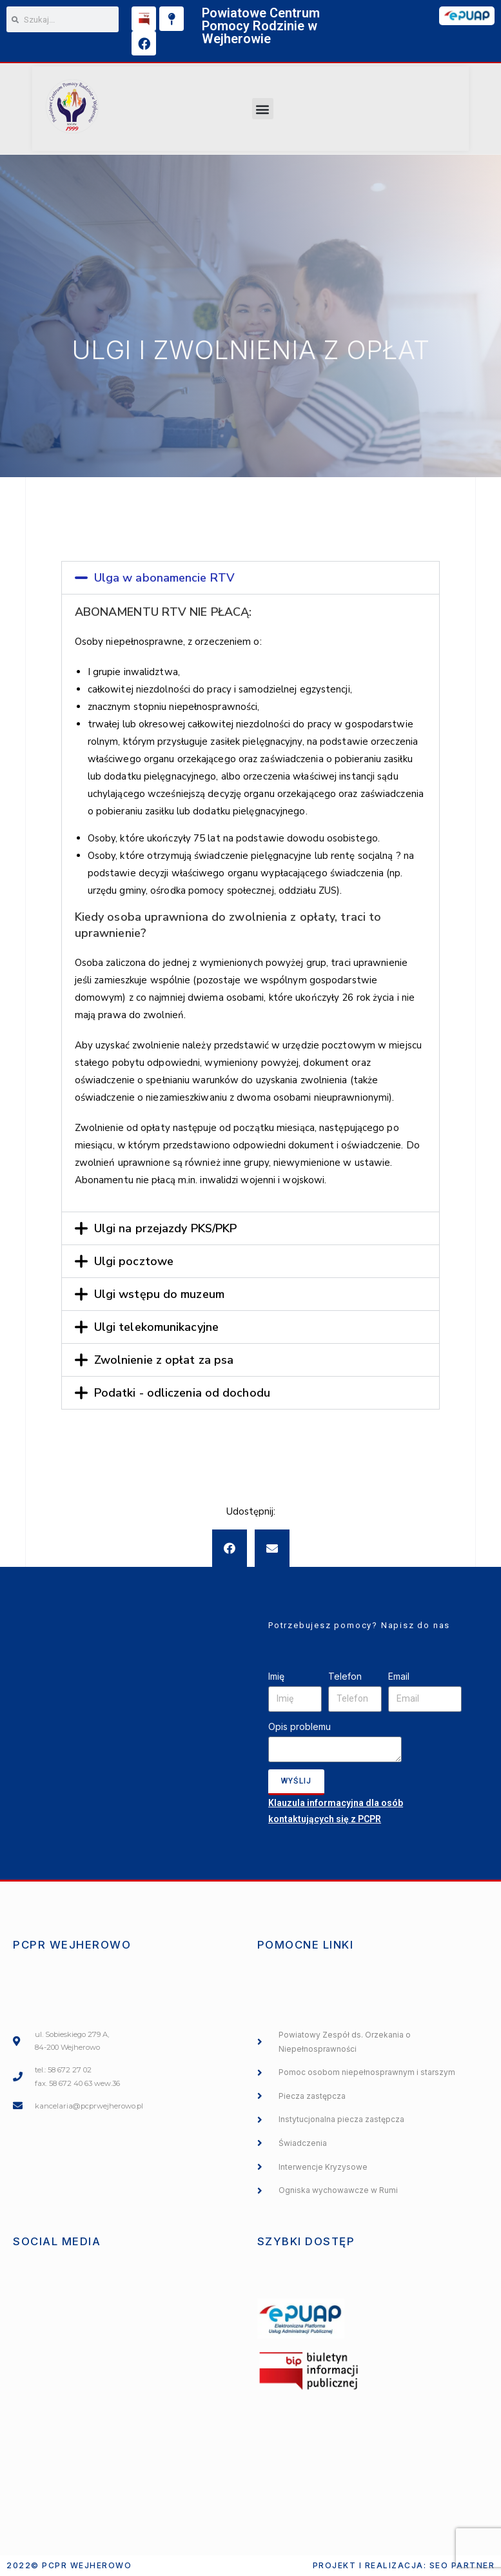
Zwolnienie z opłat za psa (164, 1360)
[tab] (251, 578)
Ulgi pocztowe (133, 1261)
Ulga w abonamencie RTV (164, 577)
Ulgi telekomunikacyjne (156, 1327)
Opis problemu (299, 1726)
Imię (276, 1676)
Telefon (345, 1676)
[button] (262, 108)
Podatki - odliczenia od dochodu (182, 1393)
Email (398, 1676)
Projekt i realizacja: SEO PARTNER (404, 2565)
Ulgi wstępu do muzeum (159, 1294)
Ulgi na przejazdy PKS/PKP (165, 1228)
